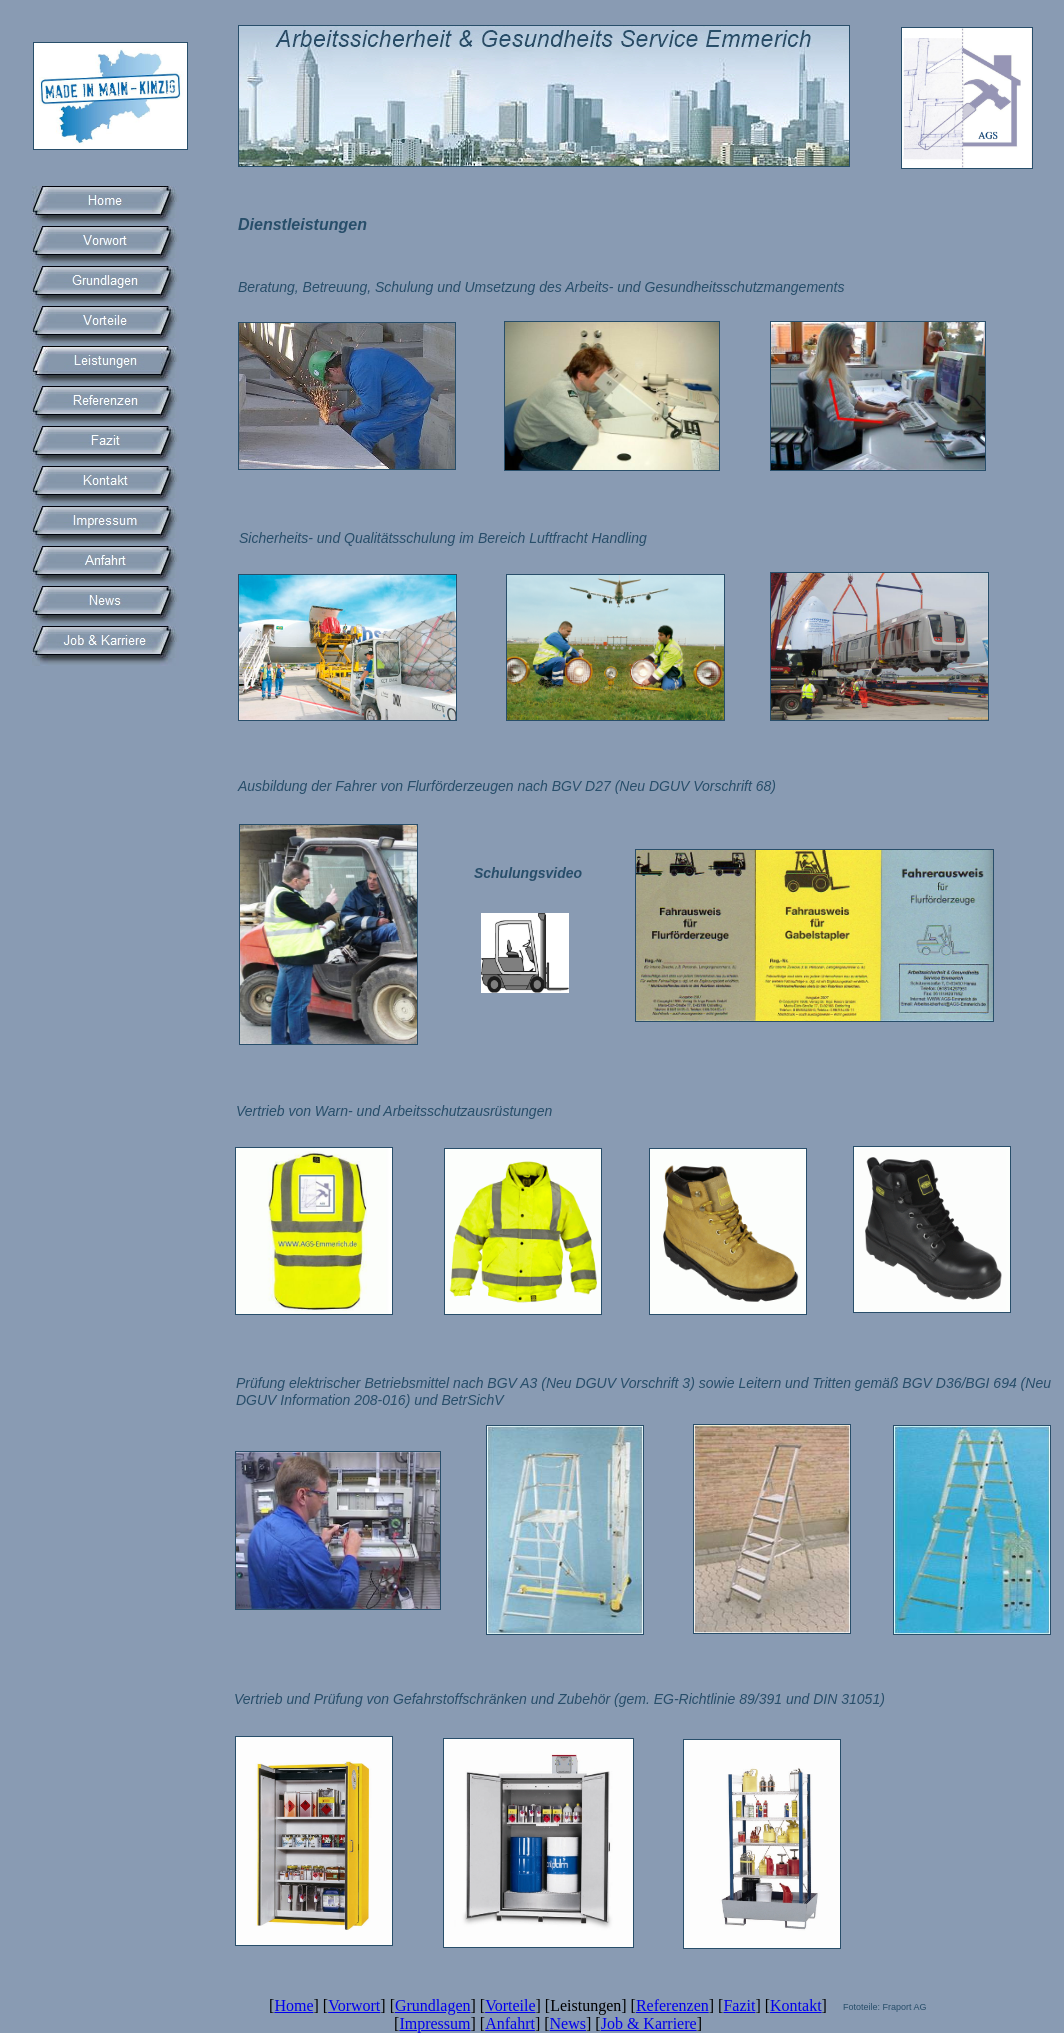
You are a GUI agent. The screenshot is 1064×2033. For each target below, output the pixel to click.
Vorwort (354, 2005)
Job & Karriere (649, 2023)
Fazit (739, 2005)
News (568, 2023)
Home (293, 2005)
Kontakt (796, 2005)
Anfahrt (510, 2023)
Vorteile (510, 2005)
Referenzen (672, 2005)
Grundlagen (433, 2005)
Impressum (434, 2023)
